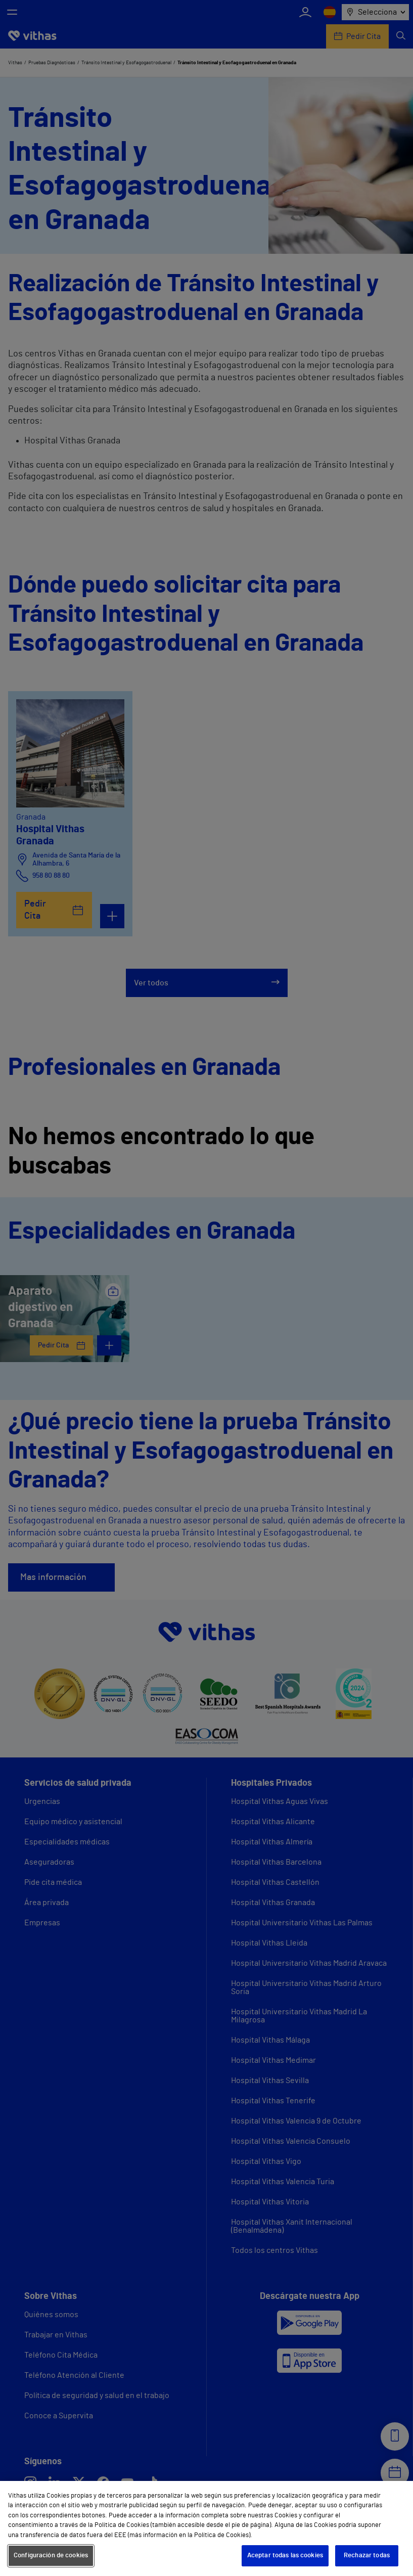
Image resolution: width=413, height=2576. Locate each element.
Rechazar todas (367, 2555)
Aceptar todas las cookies (285, 2555)
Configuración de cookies (51, 2555)
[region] (206, 2528)
